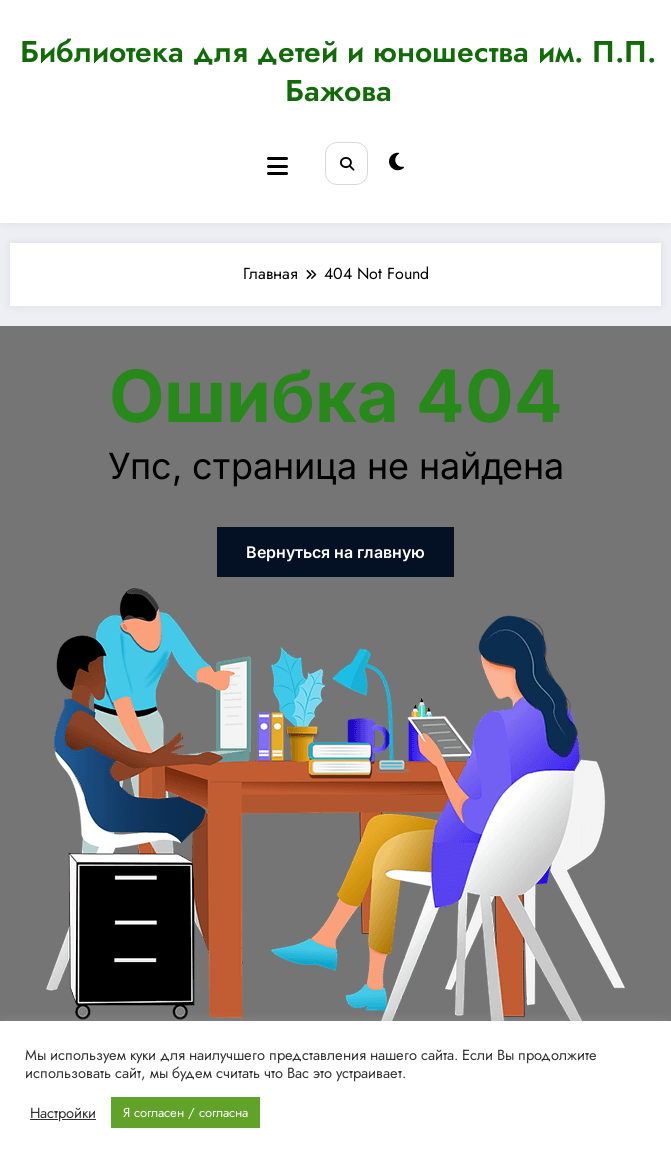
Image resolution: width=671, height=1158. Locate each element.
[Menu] (277, 166)
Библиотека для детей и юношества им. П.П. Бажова (338, 71)
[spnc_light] (396, 162)
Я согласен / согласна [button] (185, 1112)
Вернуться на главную (335, 552)
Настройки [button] (63, 1113)
